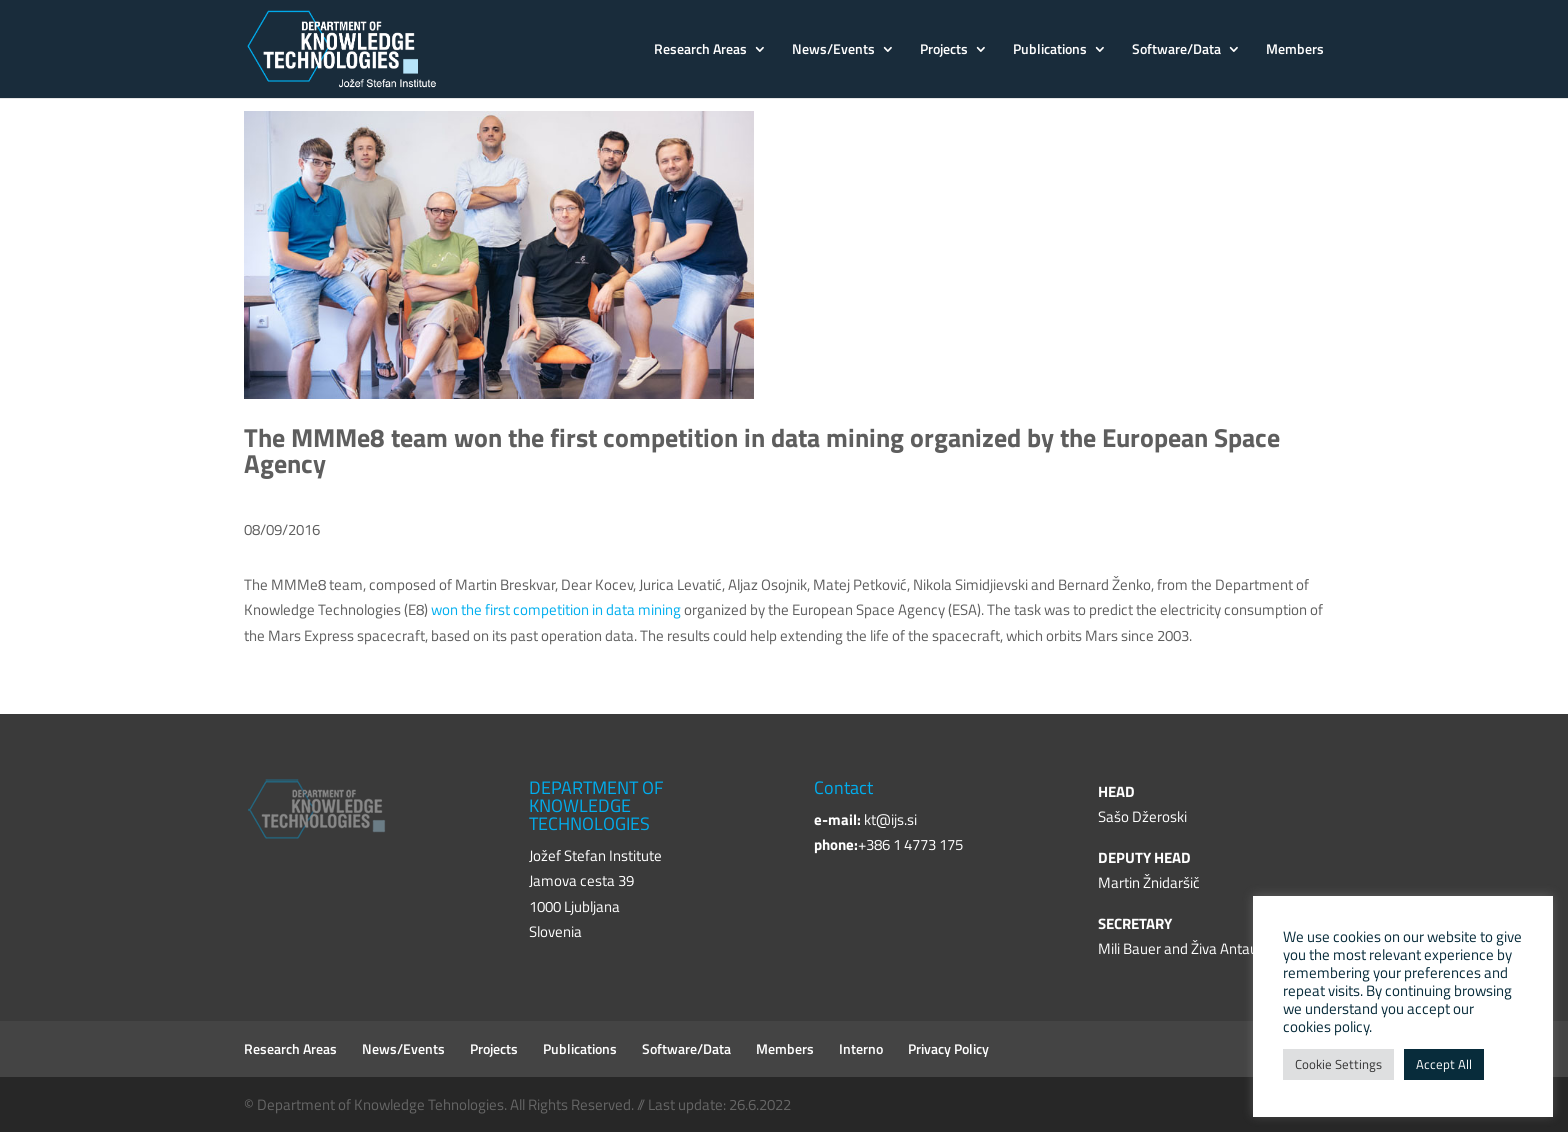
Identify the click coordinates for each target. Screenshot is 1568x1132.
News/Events (833, 50)
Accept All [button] (1444, 1064)
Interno (861, 1048)
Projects (944, 50)
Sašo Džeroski (1142, 816)
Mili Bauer (1129, 948)
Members (1295, 50)
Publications (1050, 50)
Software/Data (1176, 50)
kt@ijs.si (890, 819)
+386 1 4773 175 (910, 844)
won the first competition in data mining (556, 609)
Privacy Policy (948, 1048)
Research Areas (700, 50)
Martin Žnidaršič (1149, 882)
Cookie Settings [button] (1338, 1064)
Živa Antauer (1231, 948)
